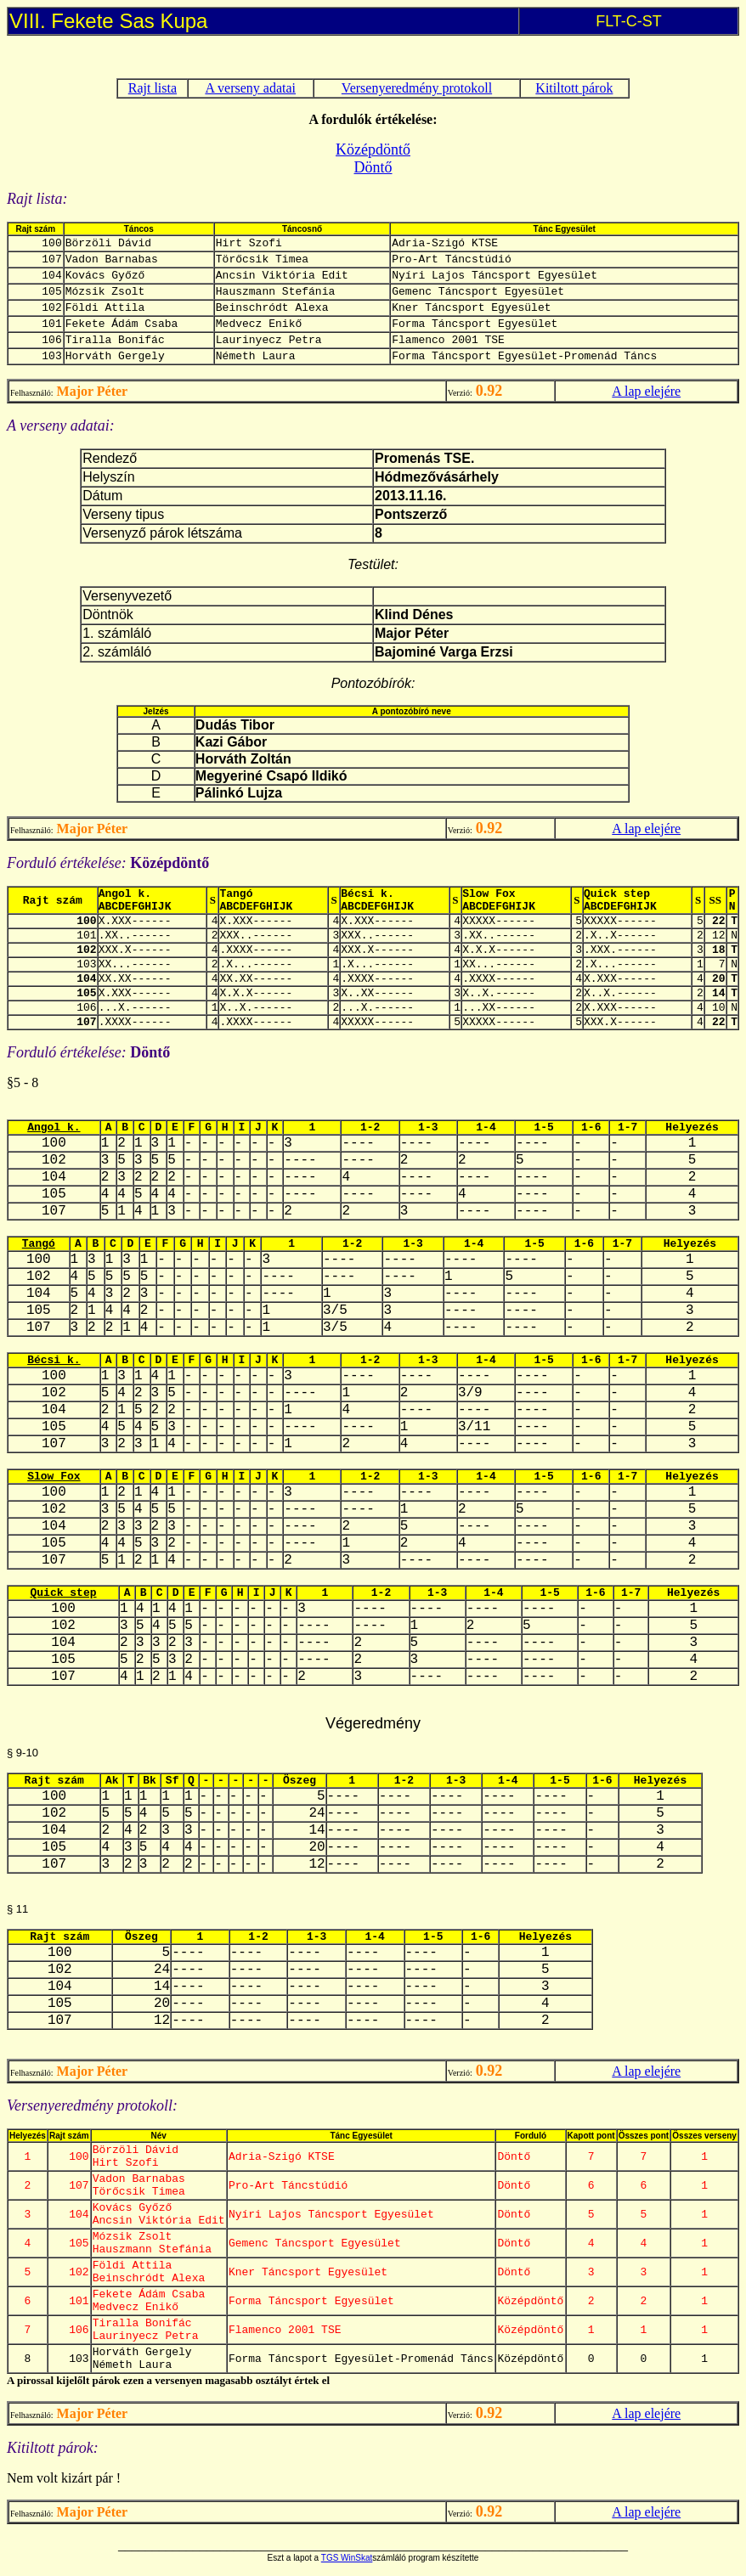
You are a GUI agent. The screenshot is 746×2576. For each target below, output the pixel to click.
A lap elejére (646, 391)
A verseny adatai (250, 88)
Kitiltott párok (574, 88)
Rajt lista (152, 88)
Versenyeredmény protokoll (417, 88)
